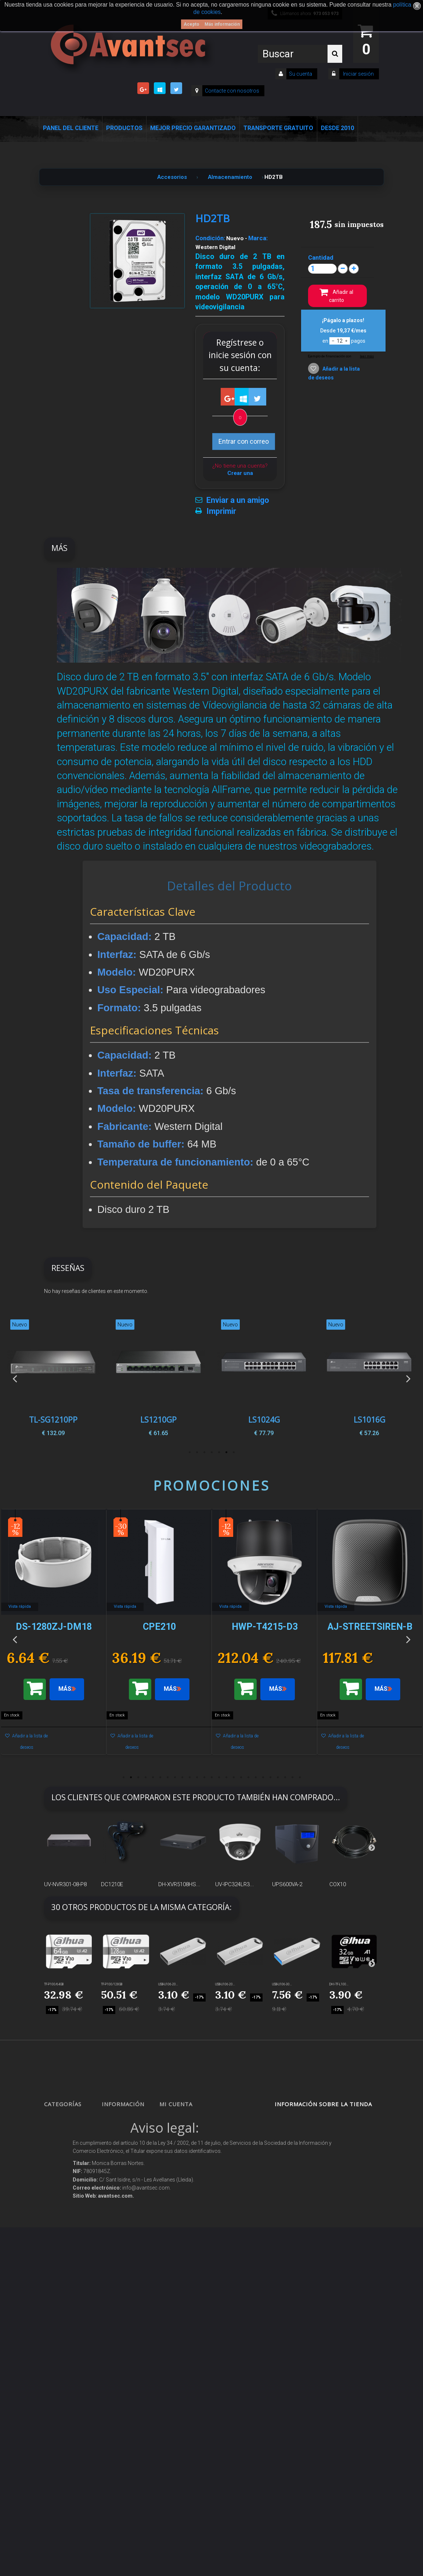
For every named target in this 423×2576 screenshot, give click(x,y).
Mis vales (177, 2205)
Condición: (210, 238)
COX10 (337, 1884)
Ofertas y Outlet (67, 2372)
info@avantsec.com (316, 2155)
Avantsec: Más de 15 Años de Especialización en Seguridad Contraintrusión (128, 2436)
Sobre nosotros (124, 2205)
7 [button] (189, 1452)
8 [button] (174, 1777)
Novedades (121, 2143)
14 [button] (219, 1777)
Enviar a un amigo (237, 500)
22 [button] (277, 1777)
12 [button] (204, 1777)
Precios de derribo (128, 2218)
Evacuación (63, 2452)
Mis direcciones (183, 2169)
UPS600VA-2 (287, 1884)
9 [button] (182, 1777)
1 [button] (233, 1452)
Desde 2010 (337, 128)
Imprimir (221, 511)
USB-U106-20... (168, 1984)
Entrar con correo (243, 441)
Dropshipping (123, 2277)
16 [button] (233, 1777)
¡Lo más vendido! (126, 2156)
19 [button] (255, 1777)
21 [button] (270, 1777)
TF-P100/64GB (54, 1984)
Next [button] (408, 1378)
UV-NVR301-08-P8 (65, 1884)
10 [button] (189, 1777)
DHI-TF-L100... (338, 1984)
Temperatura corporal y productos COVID (69, 2396)
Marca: (258, 238)
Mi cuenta (175, 2104)
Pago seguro (122, 2192)
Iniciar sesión (358, 74)
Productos (124, 128)
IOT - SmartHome (69, 2346)
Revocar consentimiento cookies (124, 2369)
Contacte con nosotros (232, 91)
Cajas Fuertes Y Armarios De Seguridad (67, 2429)
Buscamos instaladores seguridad (122, 2300)
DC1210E (112, 1884)
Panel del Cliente (70, 128)
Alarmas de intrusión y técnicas (63, 2166)
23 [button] (285, 1777)
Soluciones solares (70, 2297)
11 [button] (196, 1777)
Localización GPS (69, 2202)
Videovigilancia (67, 2143)
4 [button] (211, 1452)
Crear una (240, 473)
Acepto (191, 24)
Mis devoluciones (184, 2133)
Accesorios (62, 2333)
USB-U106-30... (282, 1984)
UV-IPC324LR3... (234, 1884)
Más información (222, 24)
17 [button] (241, 1777)
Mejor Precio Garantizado (193, 128)
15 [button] (226, 1777)
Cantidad (320, 257)
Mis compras (180, 2119)
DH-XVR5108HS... (179, 1884)
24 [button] (292, 1777)
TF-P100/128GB (111, 1984)
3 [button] (219, 1452)
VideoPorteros (65, 2238)
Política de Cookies (128, 2323)
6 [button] (196, 1452)
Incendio (59, 2359)
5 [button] (204, 1452)
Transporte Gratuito (278, 128)
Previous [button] (14, 1378)
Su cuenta (300, 74)
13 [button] (211, 1777)
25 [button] (299, 1777)
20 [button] (263, 1777)
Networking (63, 2189)
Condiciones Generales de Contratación (122, 2254)
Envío (114, 2231)
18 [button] (248, 1777)
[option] (369, 1378)
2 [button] (226, 1452)
